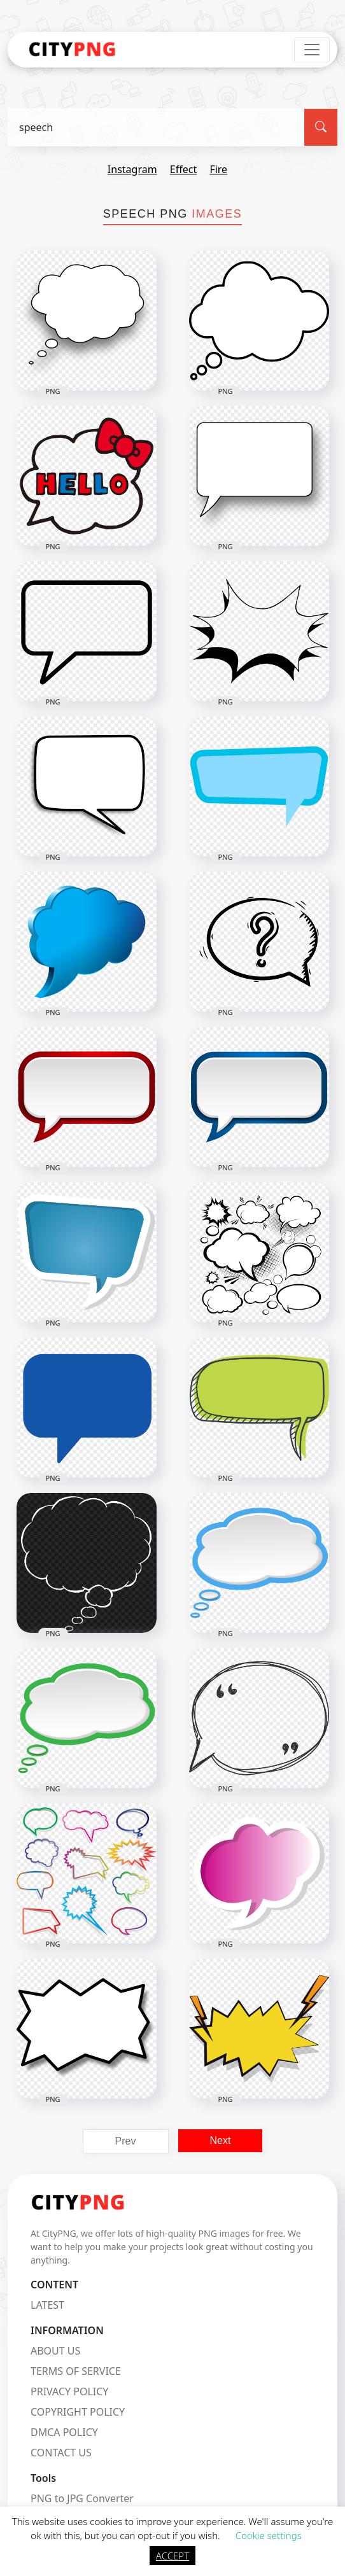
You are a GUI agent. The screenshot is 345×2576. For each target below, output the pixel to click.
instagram (132, 169)
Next (220, 2140)
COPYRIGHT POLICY (78, 2412)
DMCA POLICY (64, 2432)
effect (183, 169)
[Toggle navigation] (312, 49)
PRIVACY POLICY (69, 2391)
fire (218, 169)
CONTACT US (61, 2453)
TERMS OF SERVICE (76, 2371)
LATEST (47, 2305)
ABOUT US (55, 2351)
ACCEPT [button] (172, 2555)
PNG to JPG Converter (82, 2498)
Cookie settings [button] (269, 2535)
